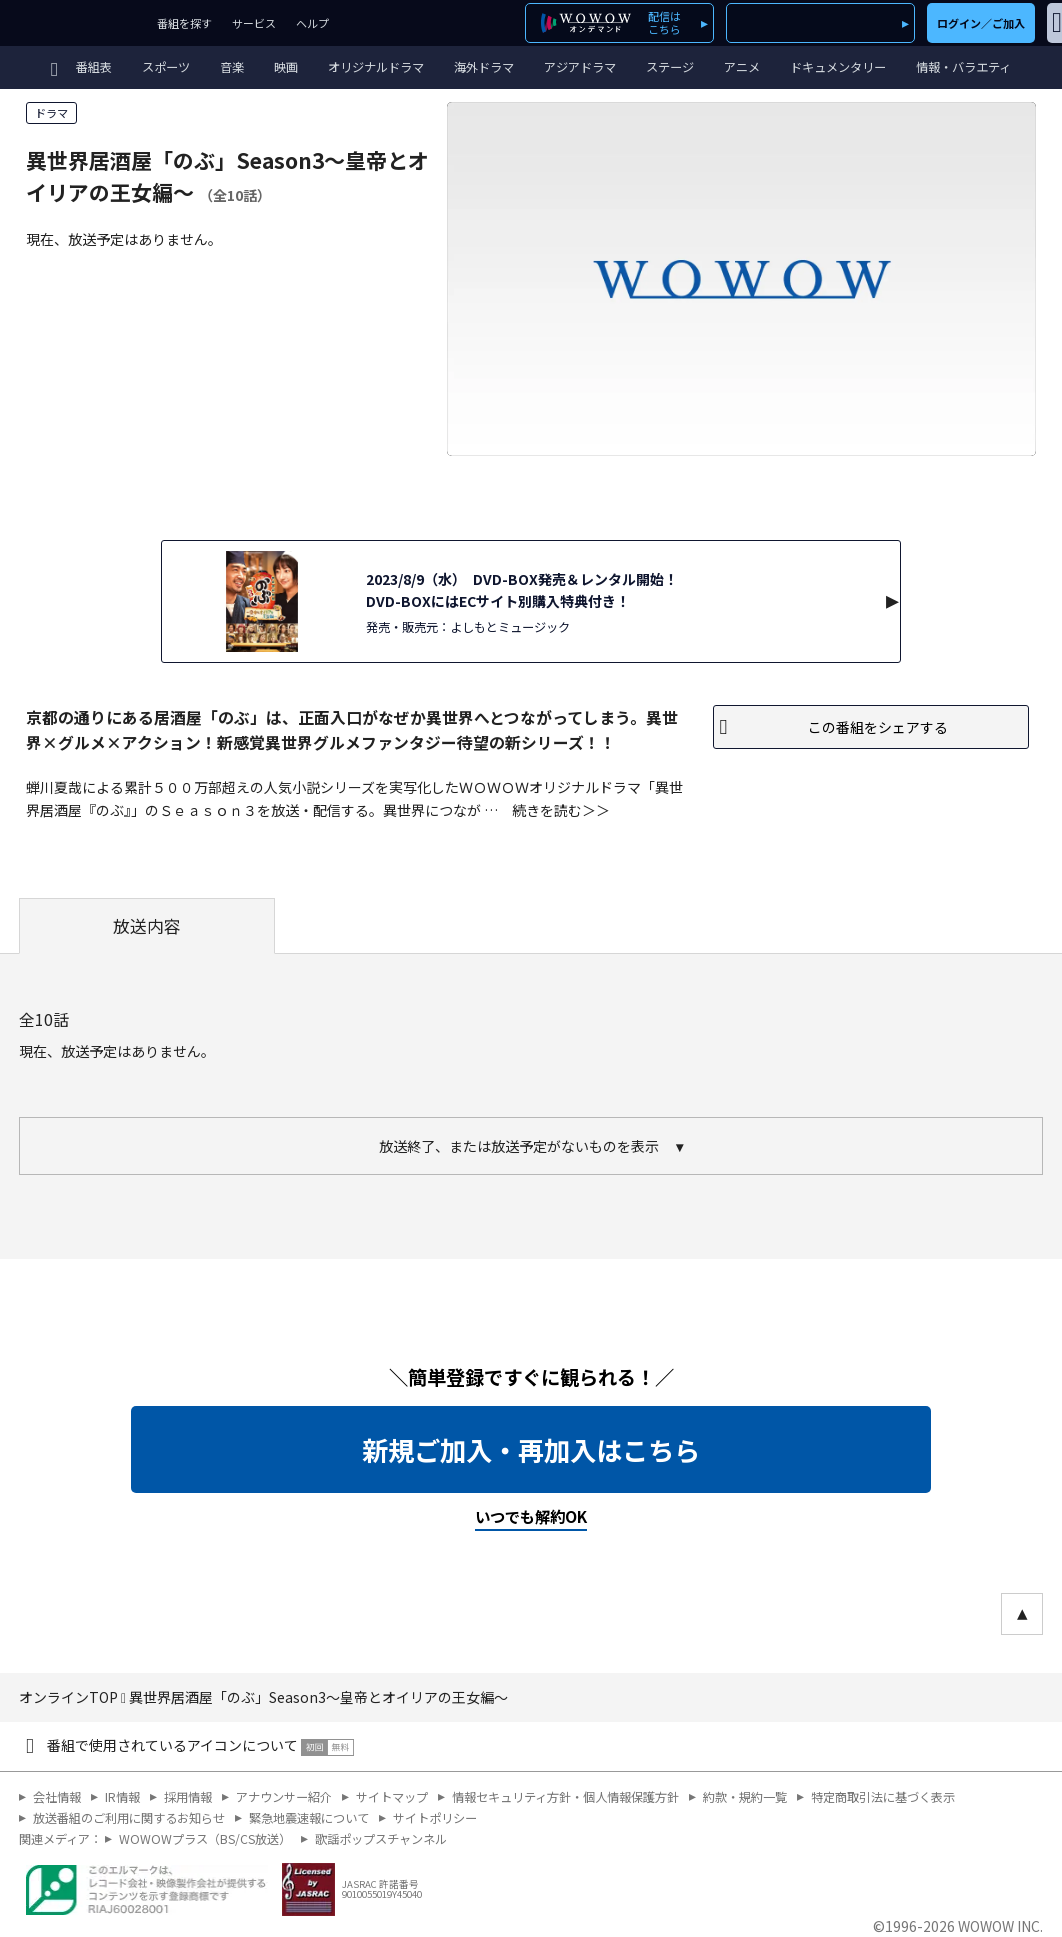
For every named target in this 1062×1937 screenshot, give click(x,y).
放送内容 (147, 926)
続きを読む (547, 810)
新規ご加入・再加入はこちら (531, 1450)
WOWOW (73, 23)
